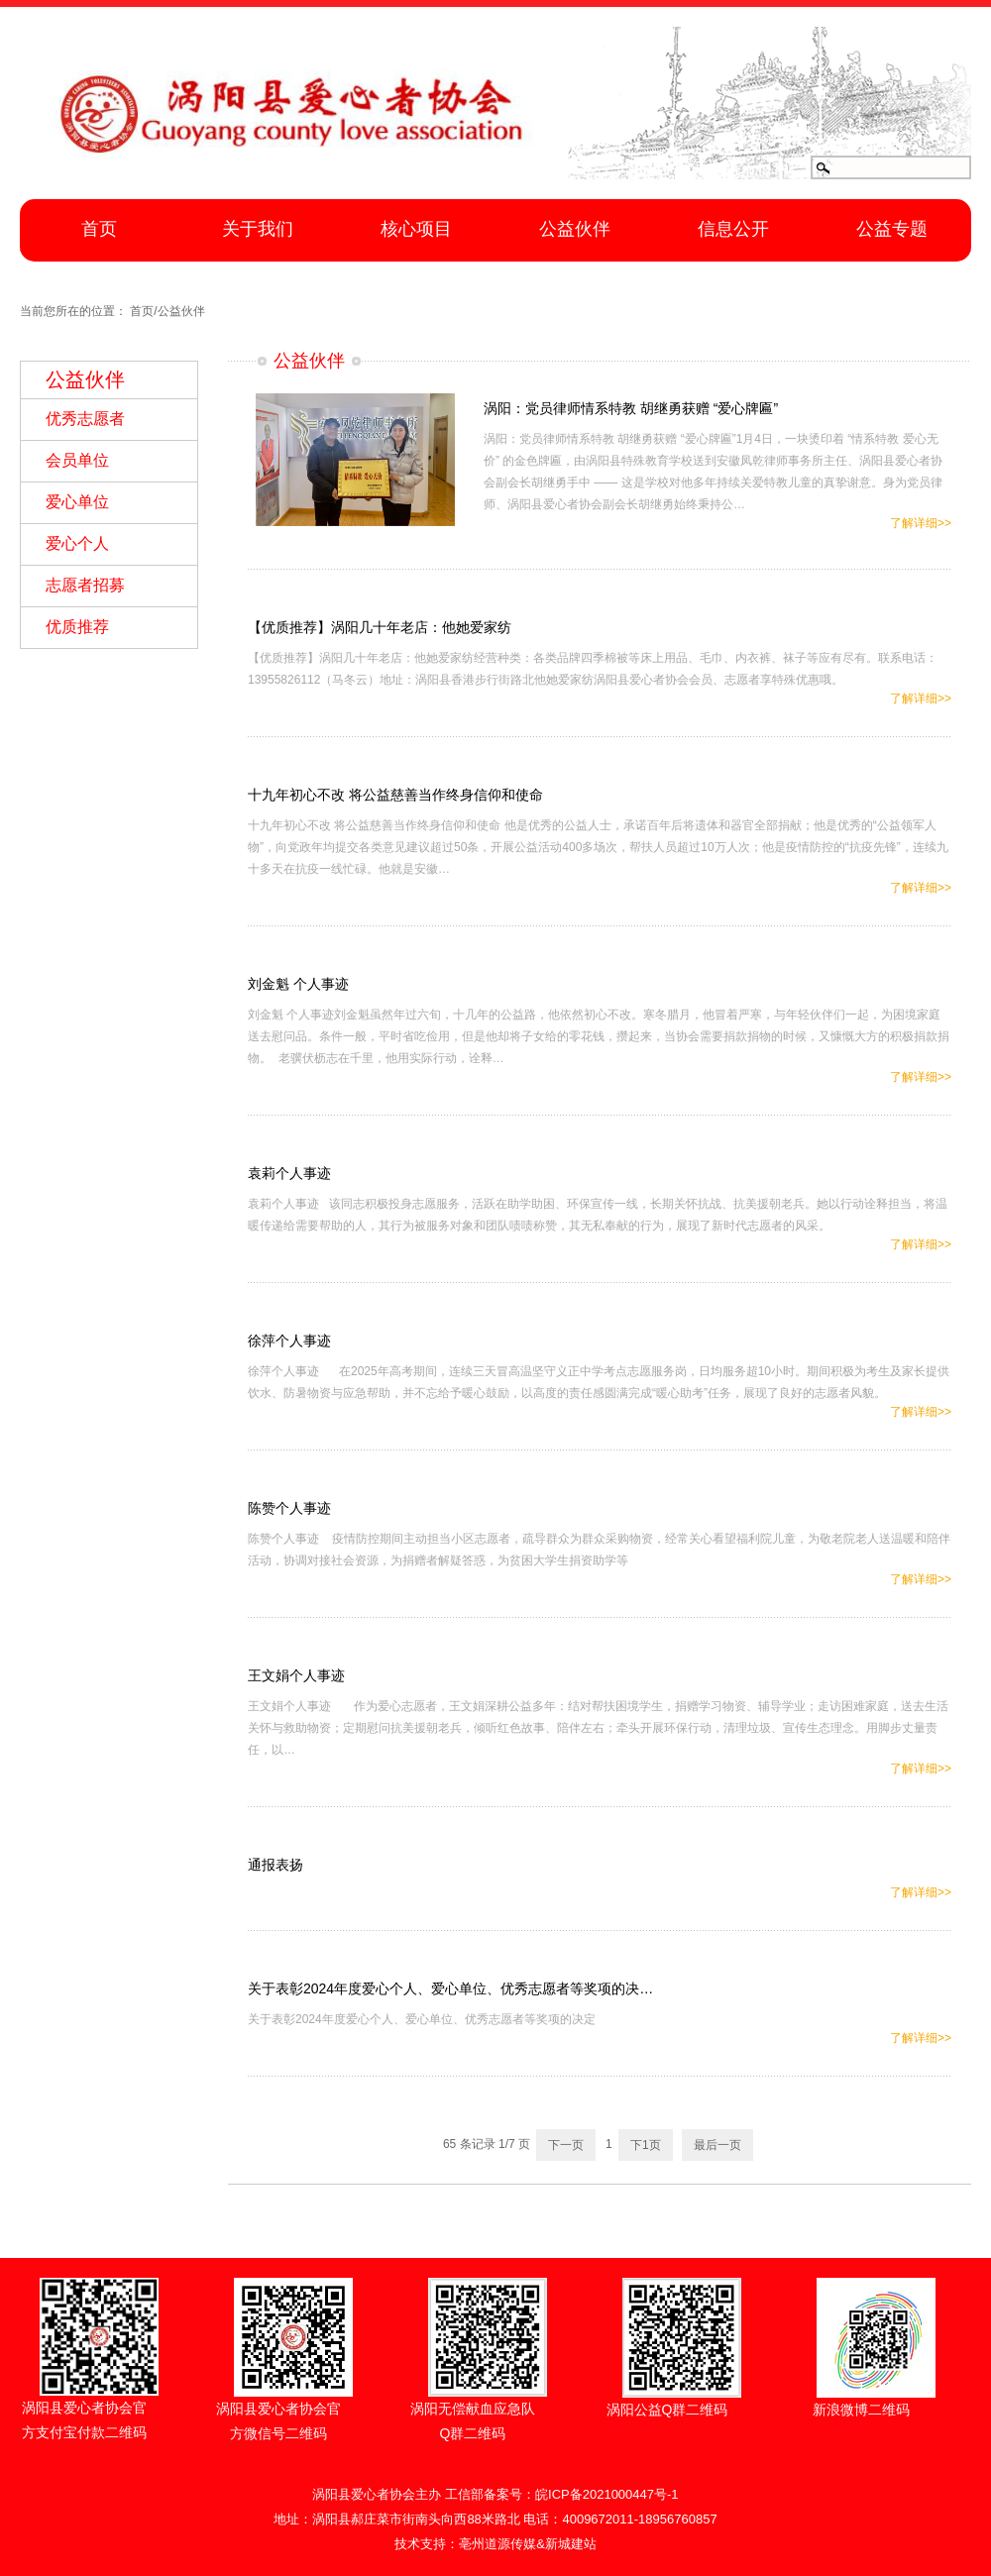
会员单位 (77, 460)
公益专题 (892, 229)
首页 (99, 229)
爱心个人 (77, 543)
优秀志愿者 (85, 418)
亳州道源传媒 (497, 2543)
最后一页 (717, 2145)
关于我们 (257, 229)
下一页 (566, 2145)
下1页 (645, 2145)
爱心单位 (77, 501)
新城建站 (571, 2543)
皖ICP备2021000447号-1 (607, 2494)
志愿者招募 (85, 585)
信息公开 (733, 229)
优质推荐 (77, 626)
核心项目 (416, 229)
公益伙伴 (574, 229)
